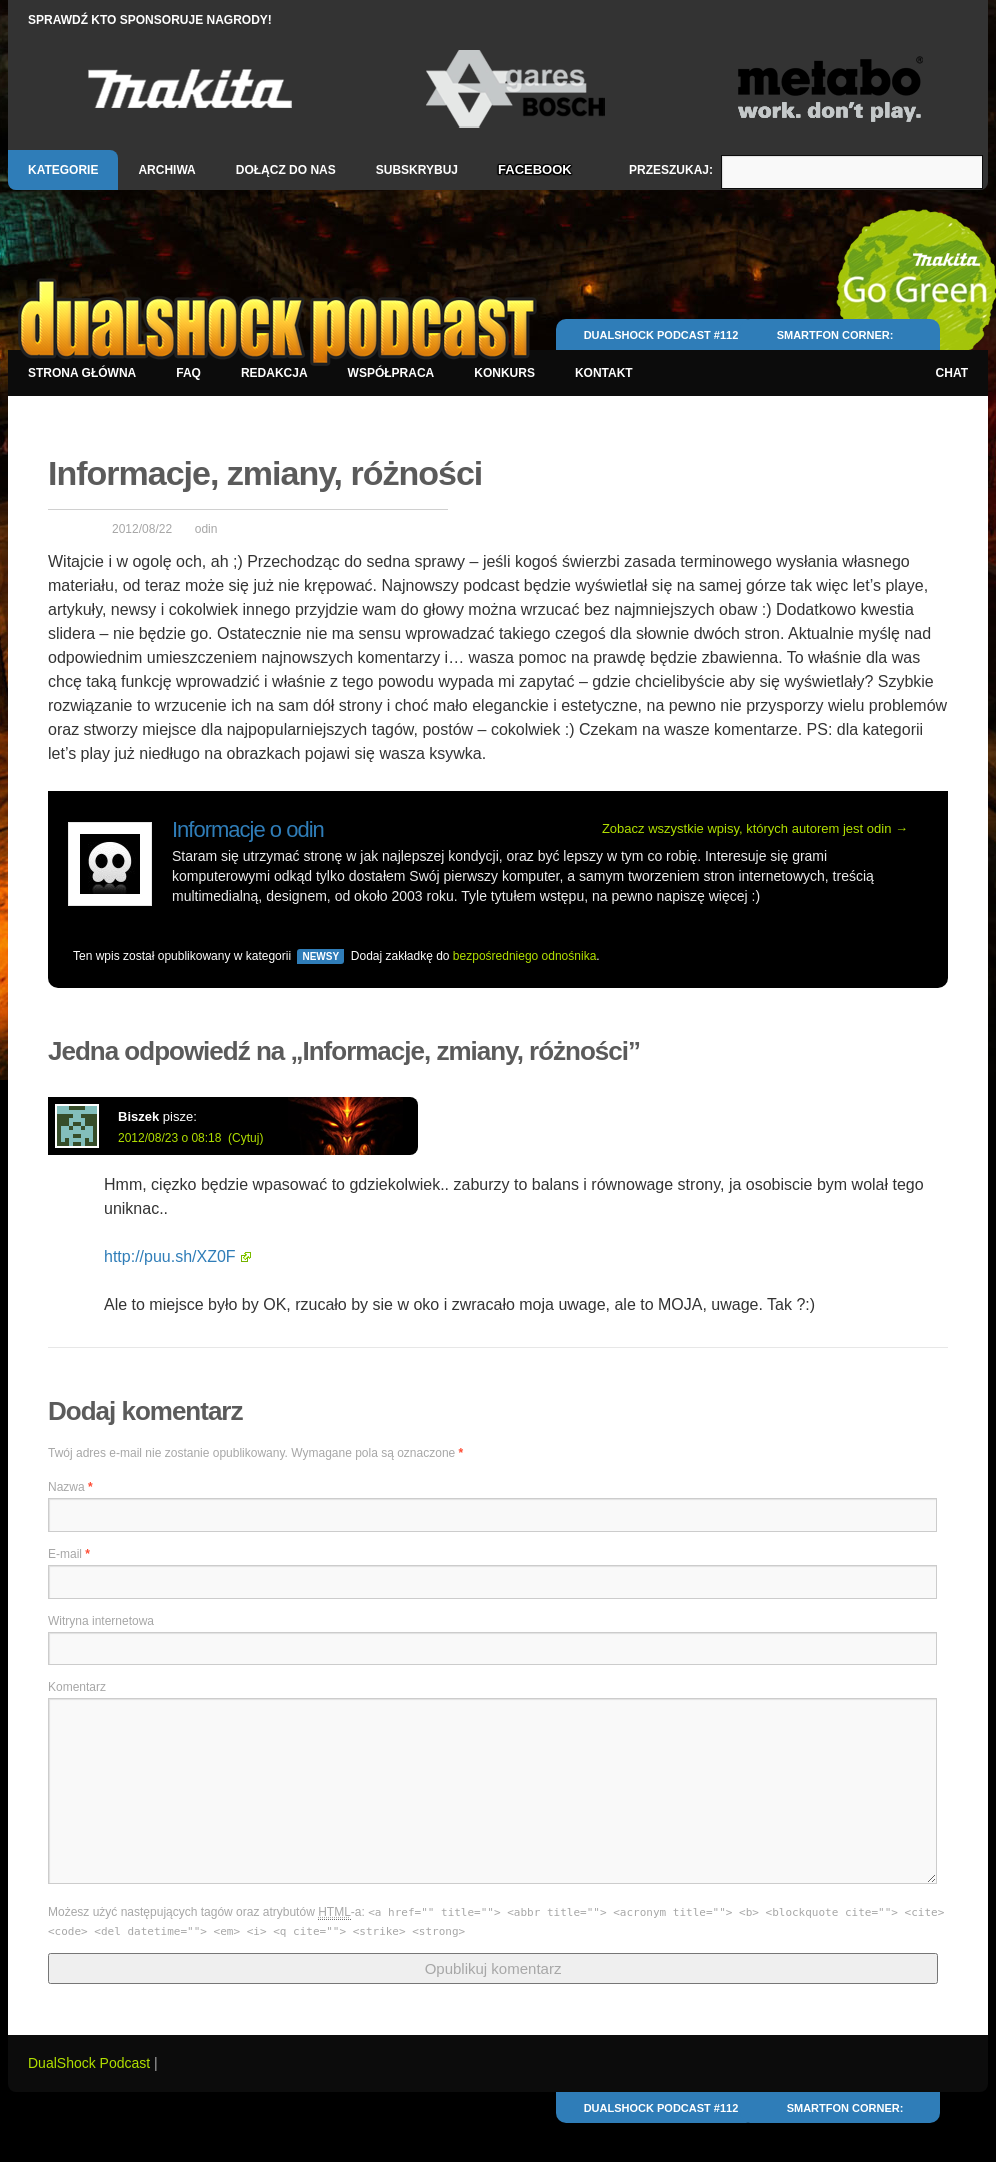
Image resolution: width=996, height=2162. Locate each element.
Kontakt (604, 373)
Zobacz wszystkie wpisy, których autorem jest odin (755, 828)
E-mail (69, 1554)
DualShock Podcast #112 (661, 335)
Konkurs (504, 373)
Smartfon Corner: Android (835, 344)
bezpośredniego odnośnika (524, 956)
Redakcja (274, 373)
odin (206, 529)
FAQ (188, 373)
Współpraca (391, 373)
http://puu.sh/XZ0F (170, 1256)
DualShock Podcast (91, 2063)
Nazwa (70, 1487)
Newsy (320, 956)
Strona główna (82, 373)
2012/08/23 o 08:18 (169, 1138)
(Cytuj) (245, 1138)
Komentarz (77, 1687)
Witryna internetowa (101, 1621)
